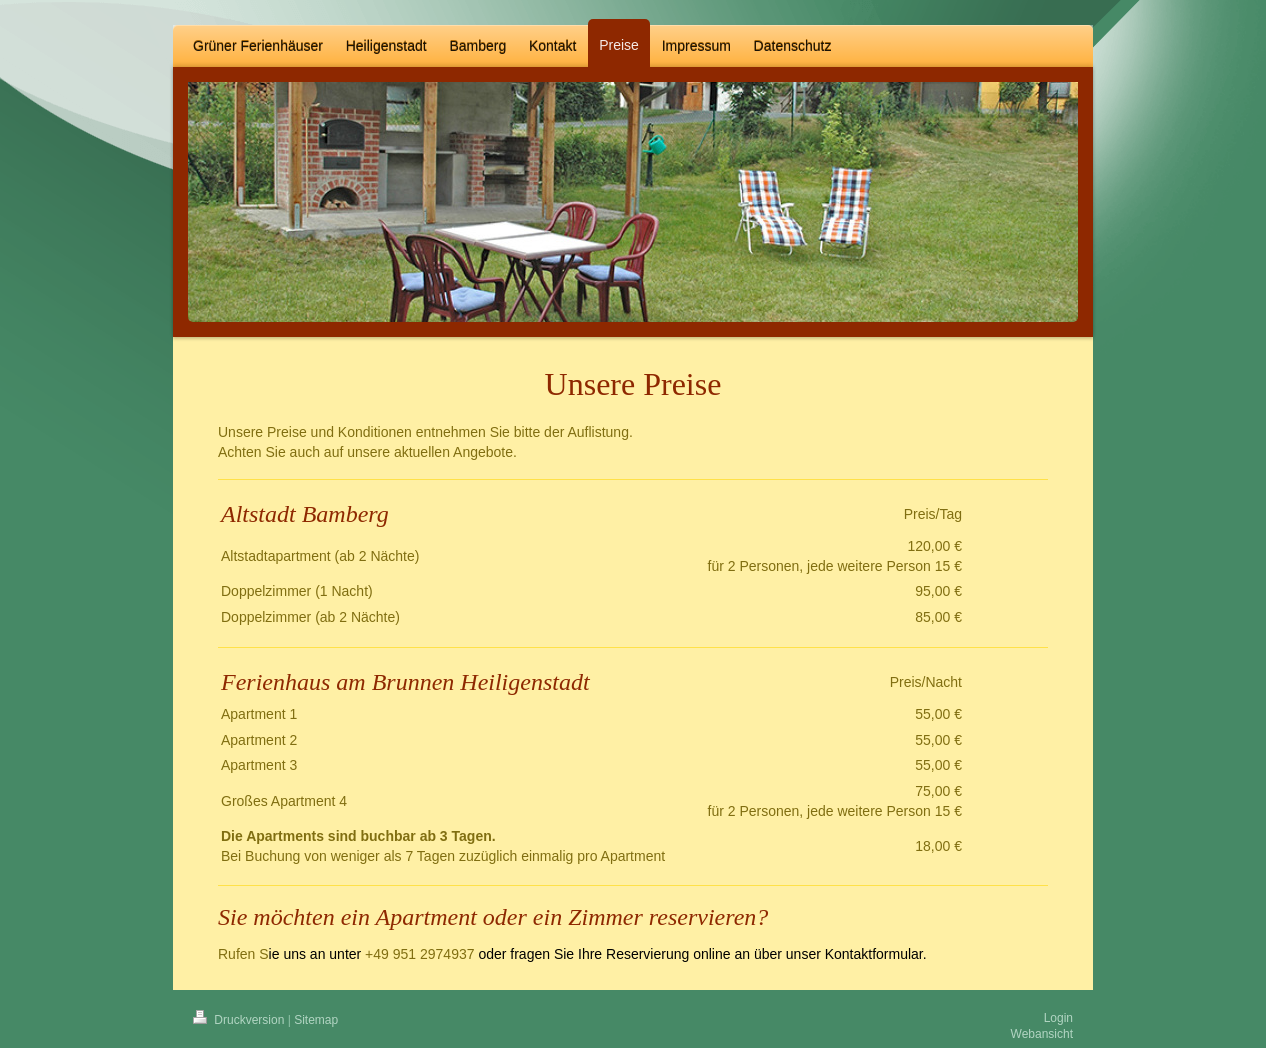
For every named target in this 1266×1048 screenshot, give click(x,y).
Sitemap (316, 1020)
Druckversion (240, 1020)
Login (1058, 1018)
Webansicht (1042, 1034)
